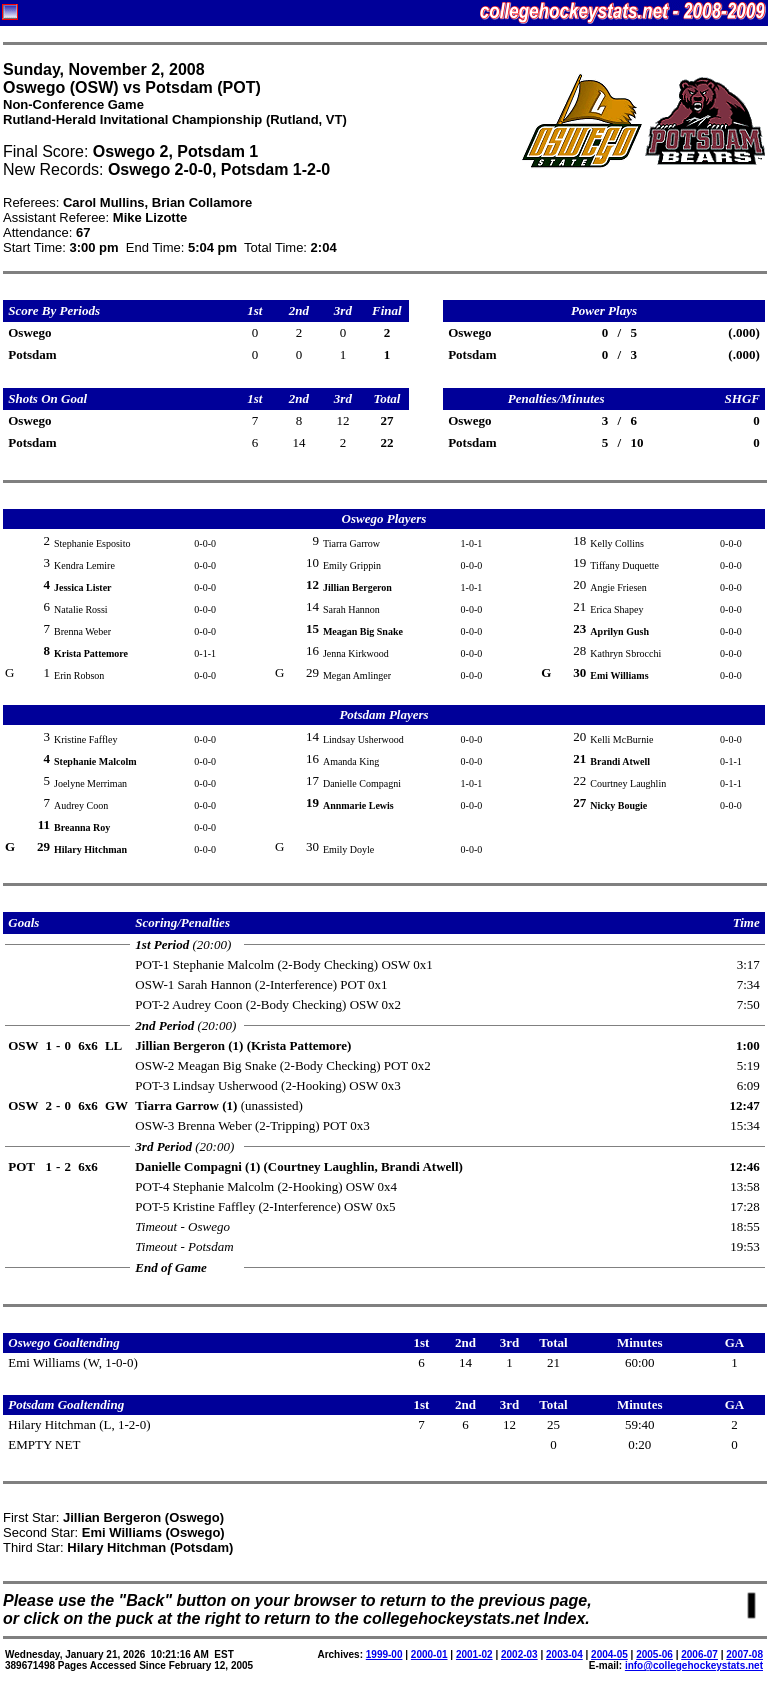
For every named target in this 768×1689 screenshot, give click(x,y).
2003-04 (564, 1654)
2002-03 (519, 1654)
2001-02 (474, 1654)
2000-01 (429, 1654)
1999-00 (384, 1654)
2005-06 (654, 1654)
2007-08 (744, 1654)
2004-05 (609, 1654)
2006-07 (699, 1654)
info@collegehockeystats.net (694, 1665)
